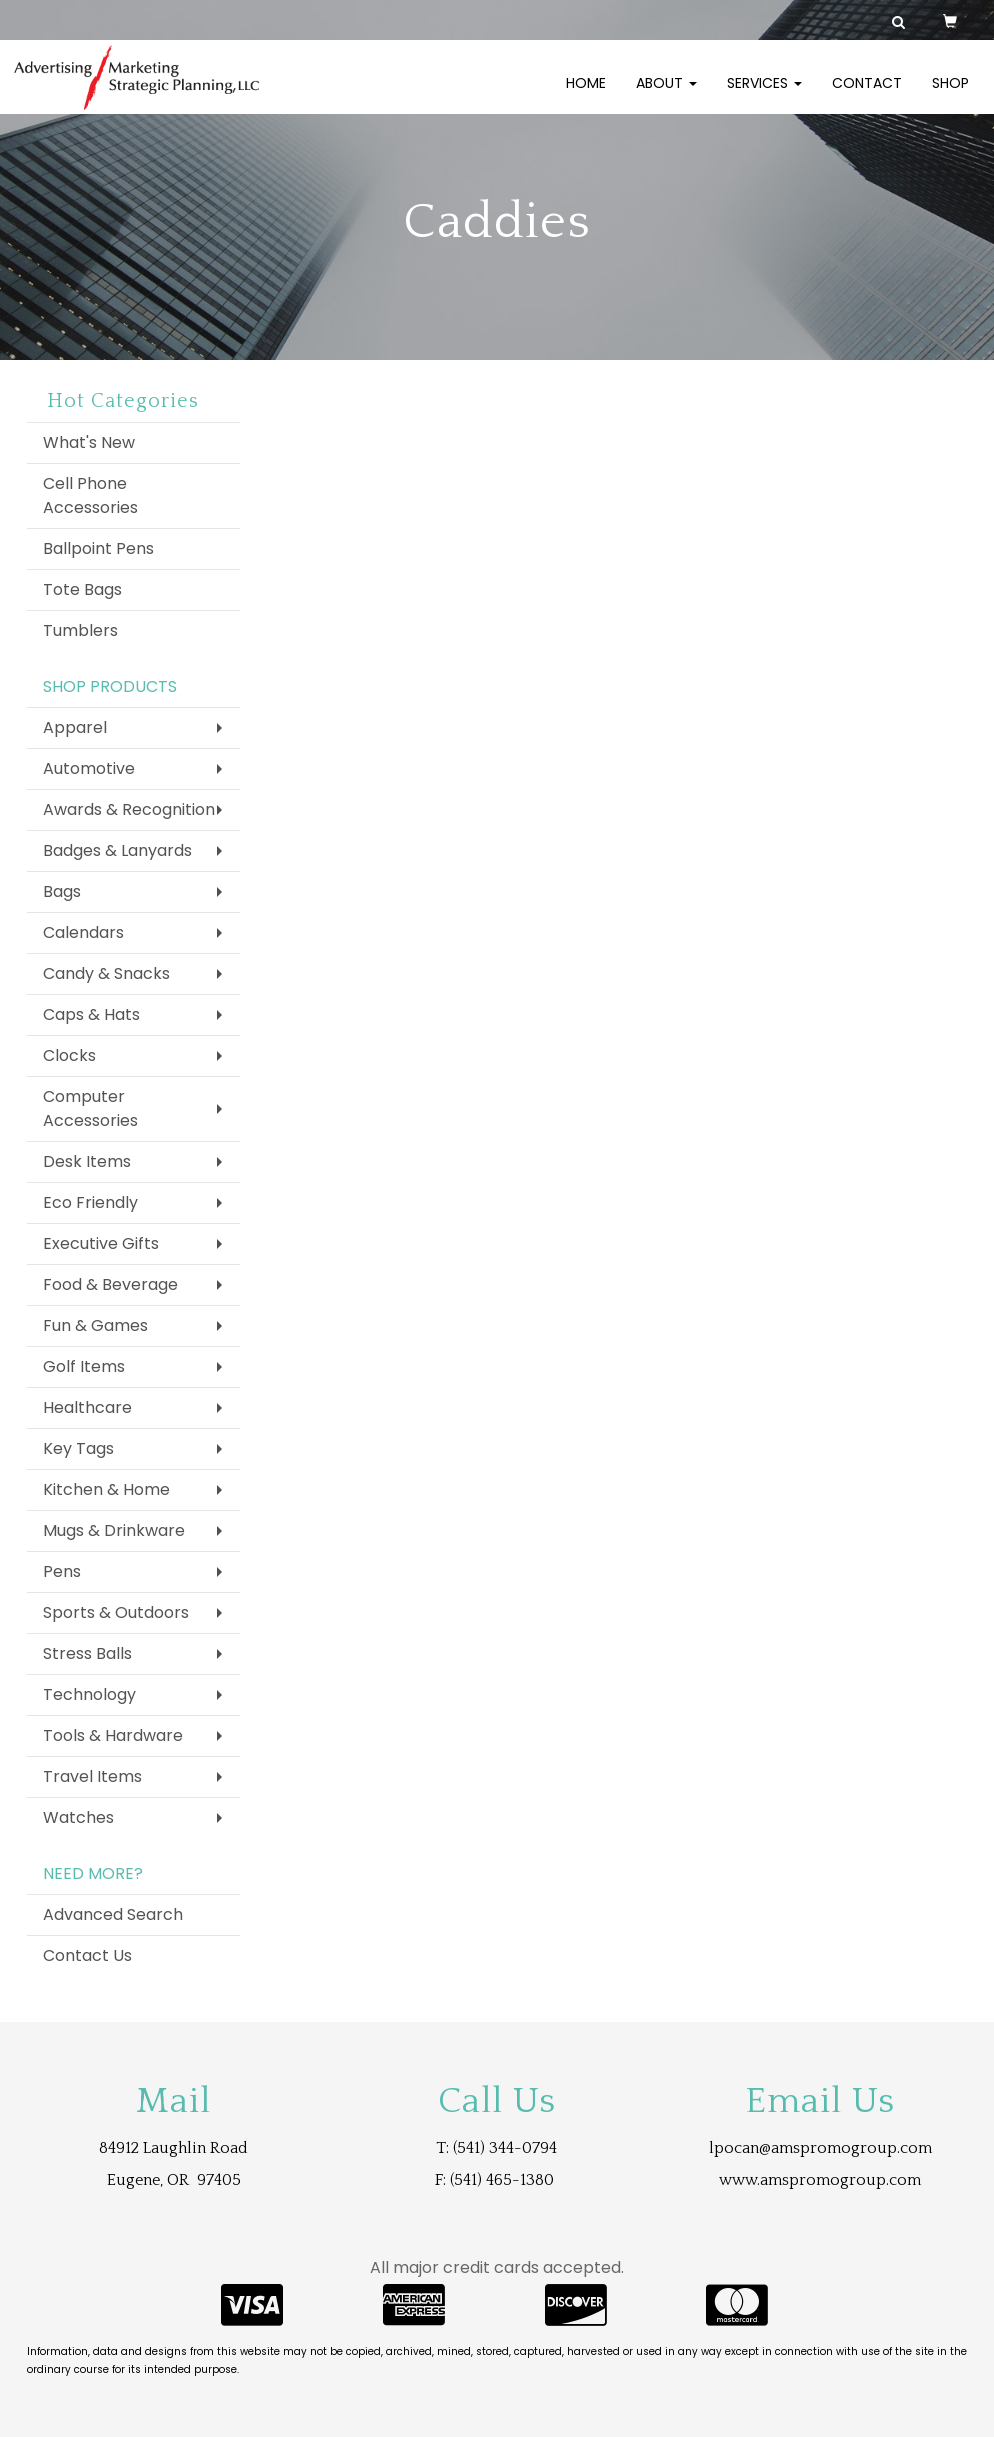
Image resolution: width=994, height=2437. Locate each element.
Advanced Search (113, 1914)
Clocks (69, 1055)
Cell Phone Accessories (90, 495)
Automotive (89, 768)
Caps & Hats (91, 1014)
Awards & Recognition (129, 809)
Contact (867, 95)
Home (586, 95)
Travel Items (92, 1776)
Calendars (83, 932)
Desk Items (87, 1161)
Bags (62, 891)
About (666, 95)
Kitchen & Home (106, 1489)
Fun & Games (95, 1325)
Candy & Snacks (106, 973)
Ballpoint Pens (98, 548)
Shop (950, 95)
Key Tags (78, 1448)
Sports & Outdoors (116, 1612)
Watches (78, 1817)
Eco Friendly (90, 1202)
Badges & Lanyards (117, 850)
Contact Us (87, 1955)
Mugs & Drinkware (114, 1530)
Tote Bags (82, 589)
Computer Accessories (90, 1108)
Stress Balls (87, 1653)
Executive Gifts (101, 1243)
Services (764, 95)
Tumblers (80, 630)
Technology (89, 1694)
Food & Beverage (110, 1284)
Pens (62, 1571)
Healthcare (87, 1407)
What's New (89, 442)
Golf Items (84, 1366)
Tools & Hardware (113, 1735)
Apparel (75, 727)
